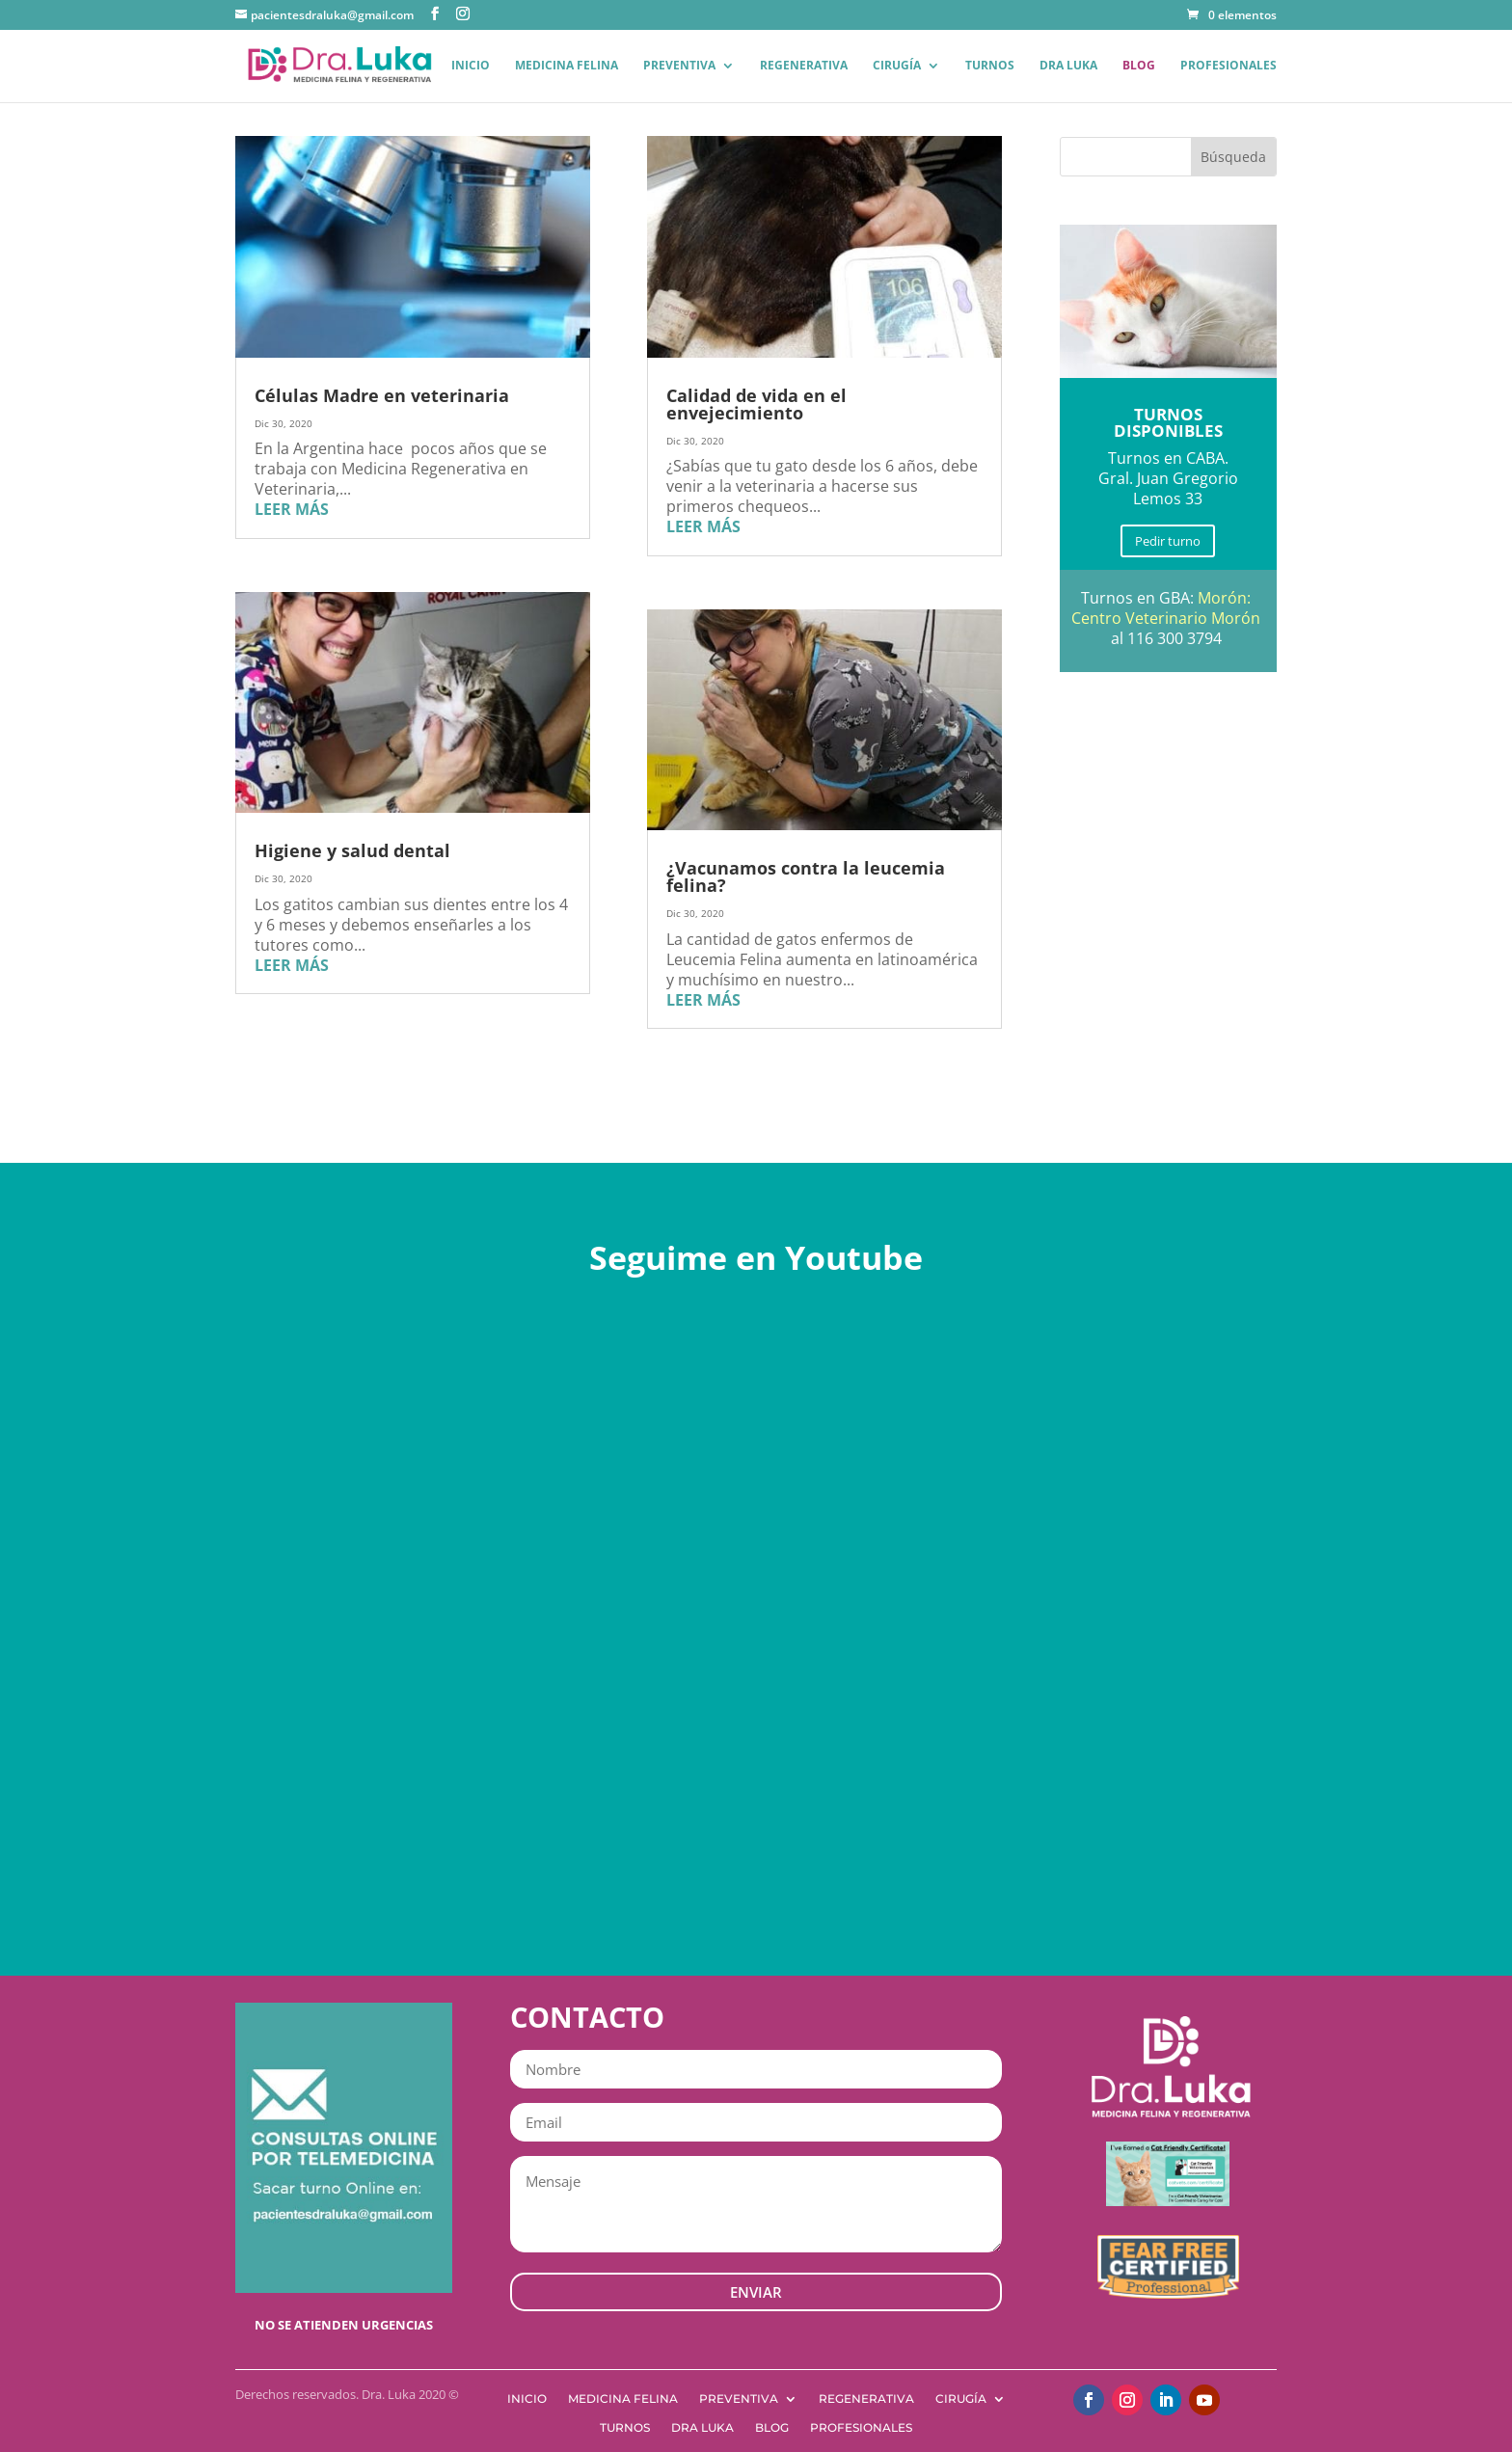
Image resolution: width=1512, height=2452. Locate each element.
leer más (292, 509)
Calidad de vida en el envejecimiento (756, 404)
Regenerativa (804, 66)
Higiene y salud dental (352, 850)
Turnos (989, 66)
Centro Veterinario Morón (1165, 618)
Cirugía (897, 66)
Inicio (470, 66)
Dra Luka (1068, 66)
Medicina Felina (566, 66)
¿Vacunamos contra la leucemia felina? (805, 876)
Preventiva (679, 66)
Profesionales (1228, 66)
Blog (1138, 66)
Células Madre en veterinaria (382, 395)
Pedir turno (1168, 541)
